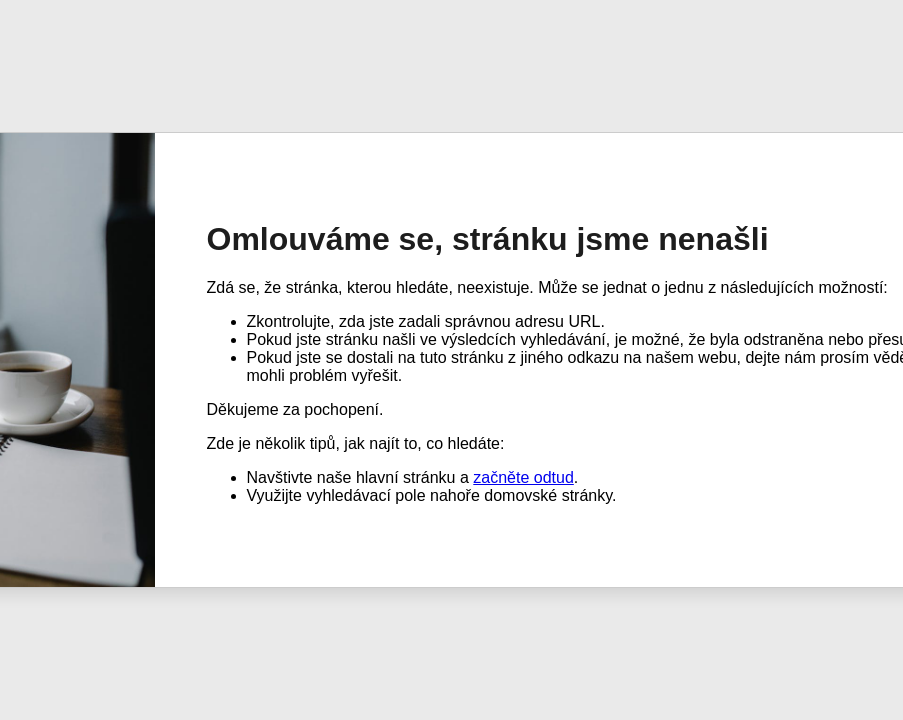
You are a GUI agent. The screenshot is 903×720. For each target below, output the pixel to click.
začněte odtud (523, 477)
